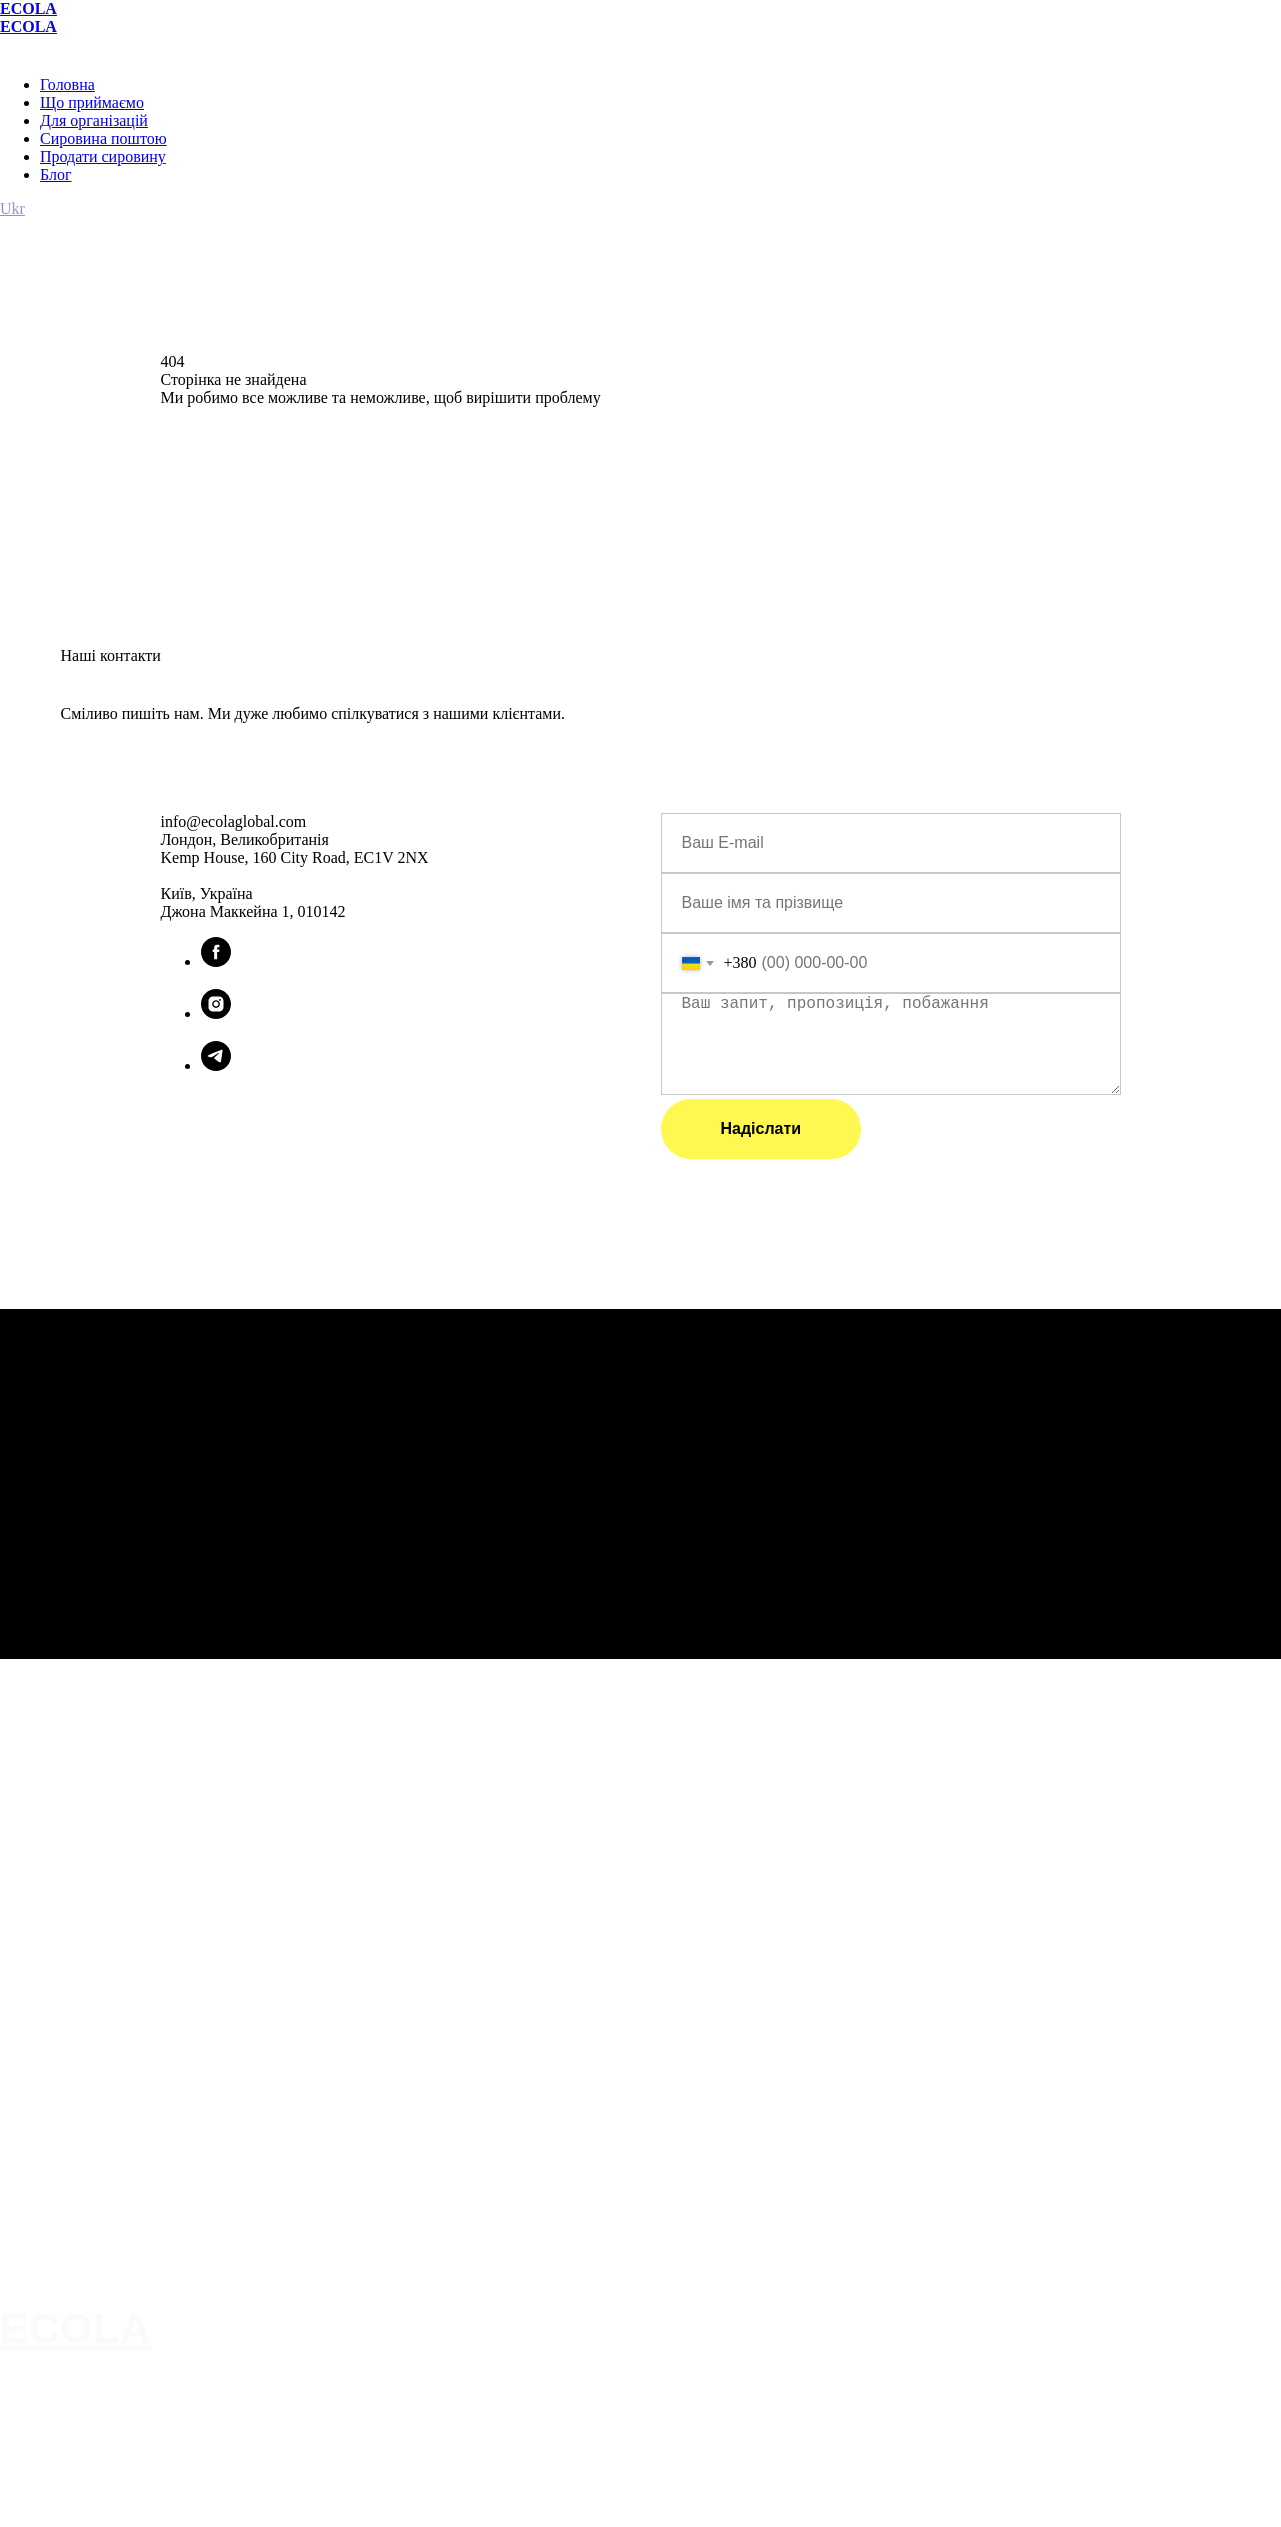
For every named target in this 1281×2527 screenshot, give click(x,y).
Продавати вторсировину (82, 2064)
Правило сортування (67, 2086)
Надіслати (761, 1128)
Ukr (12, 208)
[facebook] (216, 961)
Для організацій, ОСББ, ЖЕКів (98, 2284)
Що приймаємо (92, 102)
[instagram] (216, 1013)
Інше (16, 2240)
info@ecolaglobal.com (69, 2196)
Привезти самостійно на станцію (105, 2130)
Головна (67, 84)
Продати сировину (103, 156)
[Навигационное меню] (14, 46)
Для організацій (94, 120)
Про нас (26, 2262)
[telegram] (216, 1065)
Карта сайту (39, 2152)
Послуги (28, 2020)
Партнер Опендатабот (72, 2218)
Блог (56, 174)
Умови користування (66, 2174)
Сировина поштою (103, 138)
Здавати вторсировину (73, 2042)
